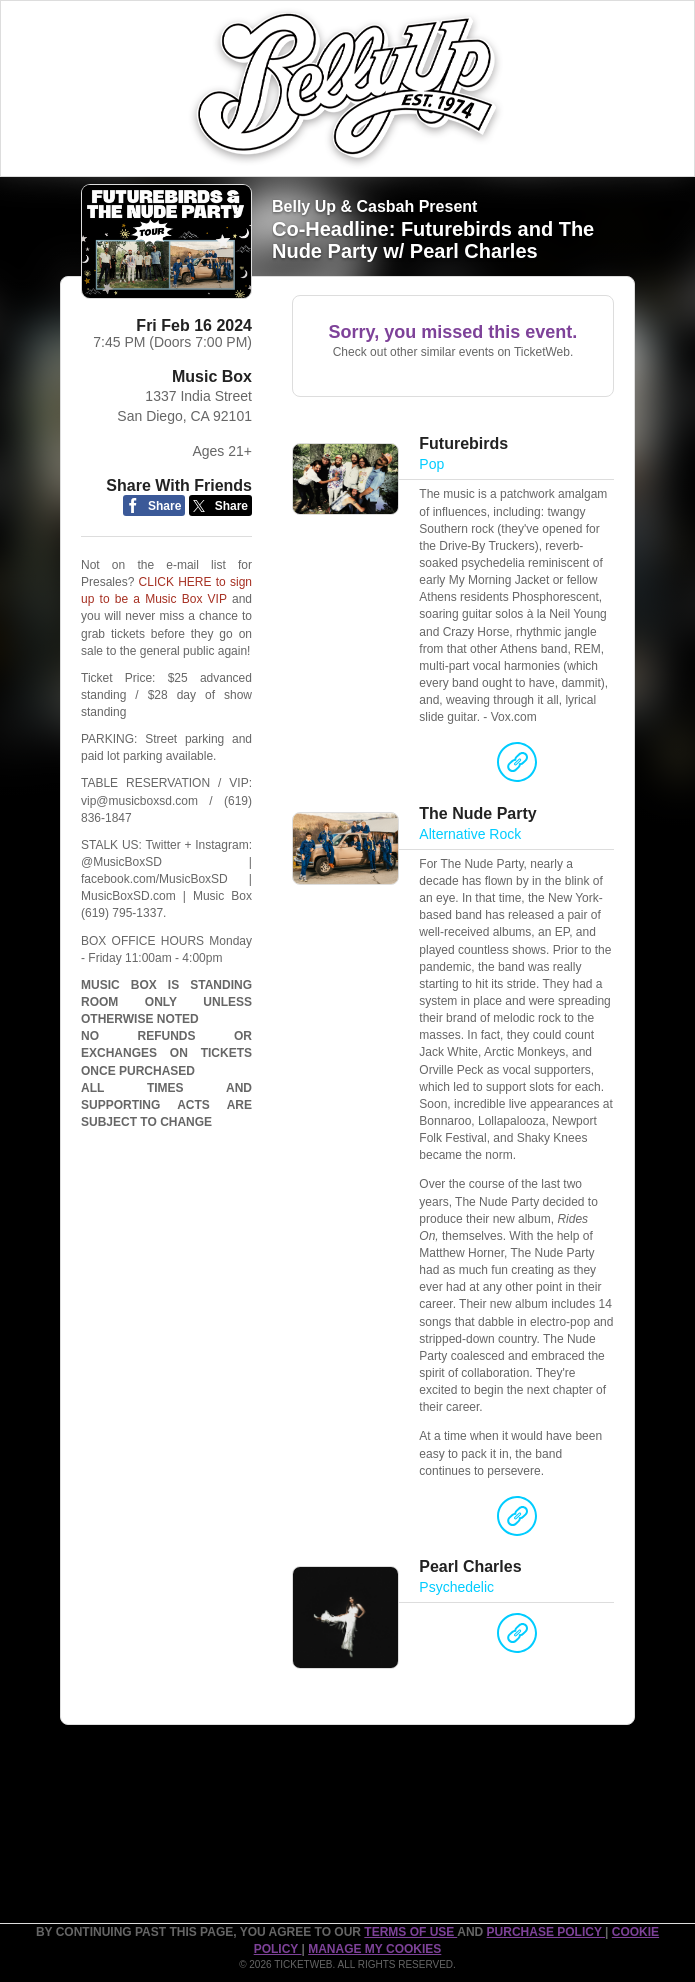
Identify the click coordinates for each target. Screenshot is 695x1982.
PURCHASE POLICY (546, 1932)
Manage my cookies (374, 1949)
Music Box (212, 376)
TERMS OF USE (410, 1932)
